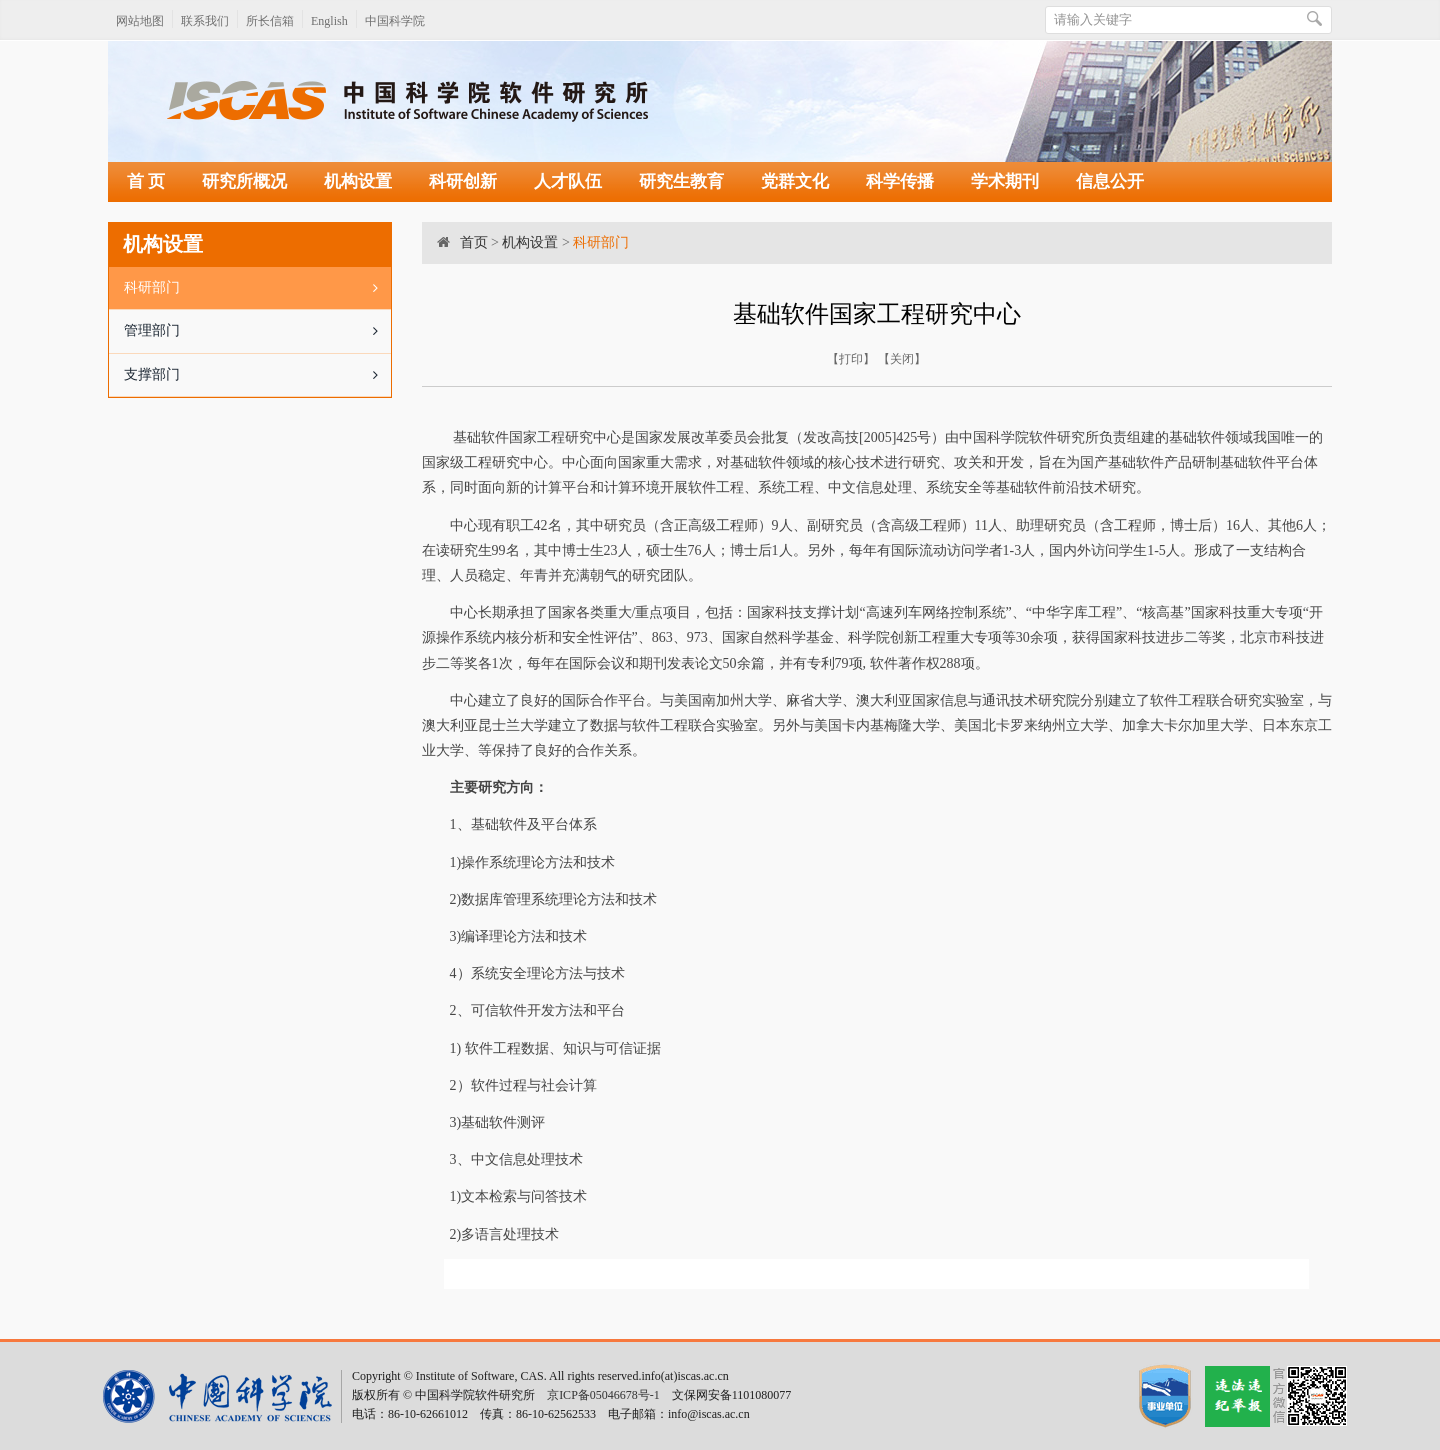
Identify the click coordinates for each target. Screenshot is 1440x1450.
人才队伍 (568, 181)
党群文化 (795, 181)
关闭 (902, 359)
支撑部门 (257, 375)
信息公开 (1110, 181)
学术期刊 (1005, 181)
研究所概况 (244, 181)
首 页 (146, 181)
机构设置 (358, 181)
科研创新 (463, 181)
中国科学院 (395, 21)
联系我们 (205, 21)
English (329, 21)
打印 (851, 359)
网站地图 (140, 21)
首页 (474, 242)
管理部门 (257, 331)
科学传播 (900, 181)
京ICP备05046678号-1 (603, 1395)
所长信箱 (270, 21)
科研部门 (257, 288)
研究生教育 (681, 181)
